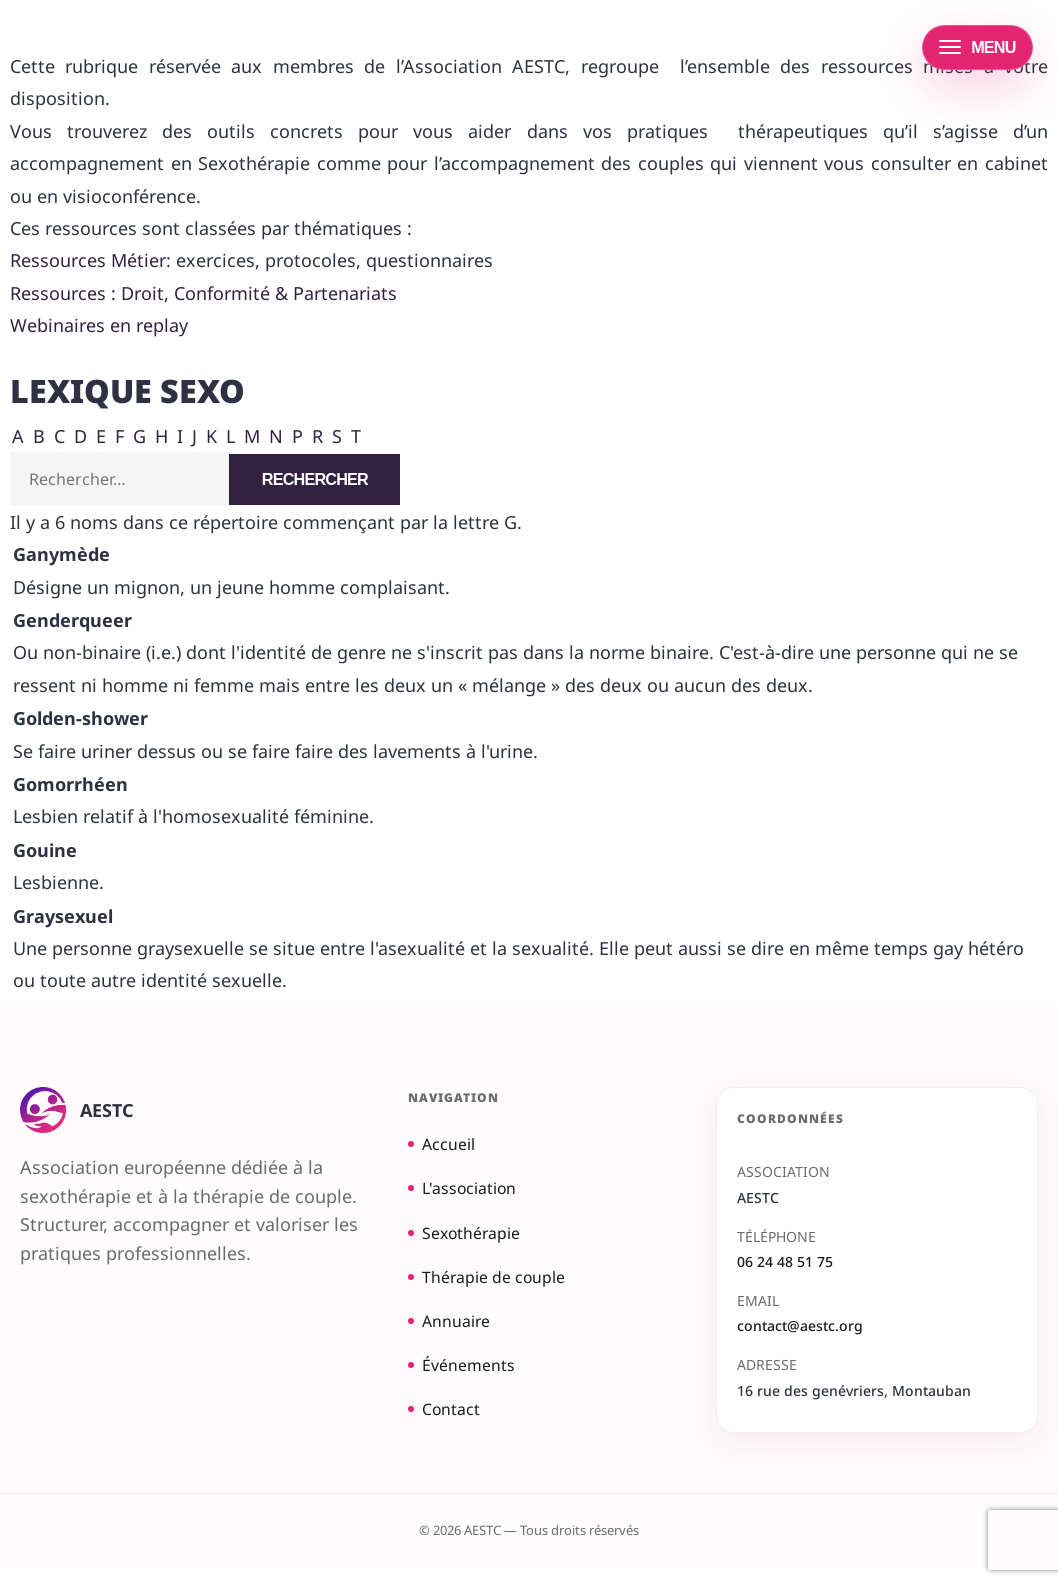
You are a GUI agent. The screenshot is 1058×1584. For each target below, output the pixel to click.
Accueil (445, 1146)
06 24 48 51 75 (785, 1263)
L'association (469, 1192)
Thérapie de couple (496, 1285)
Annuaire (453, 1331)
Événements (467, 1377)
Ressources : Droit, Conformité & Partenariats (203, 293)
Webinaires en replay (99, 325)
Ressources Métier (88, 260)
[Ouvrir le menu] (977, 47)
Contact (448, 1423)
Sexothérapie (471, 1239)
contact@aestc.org (800, 1327)
